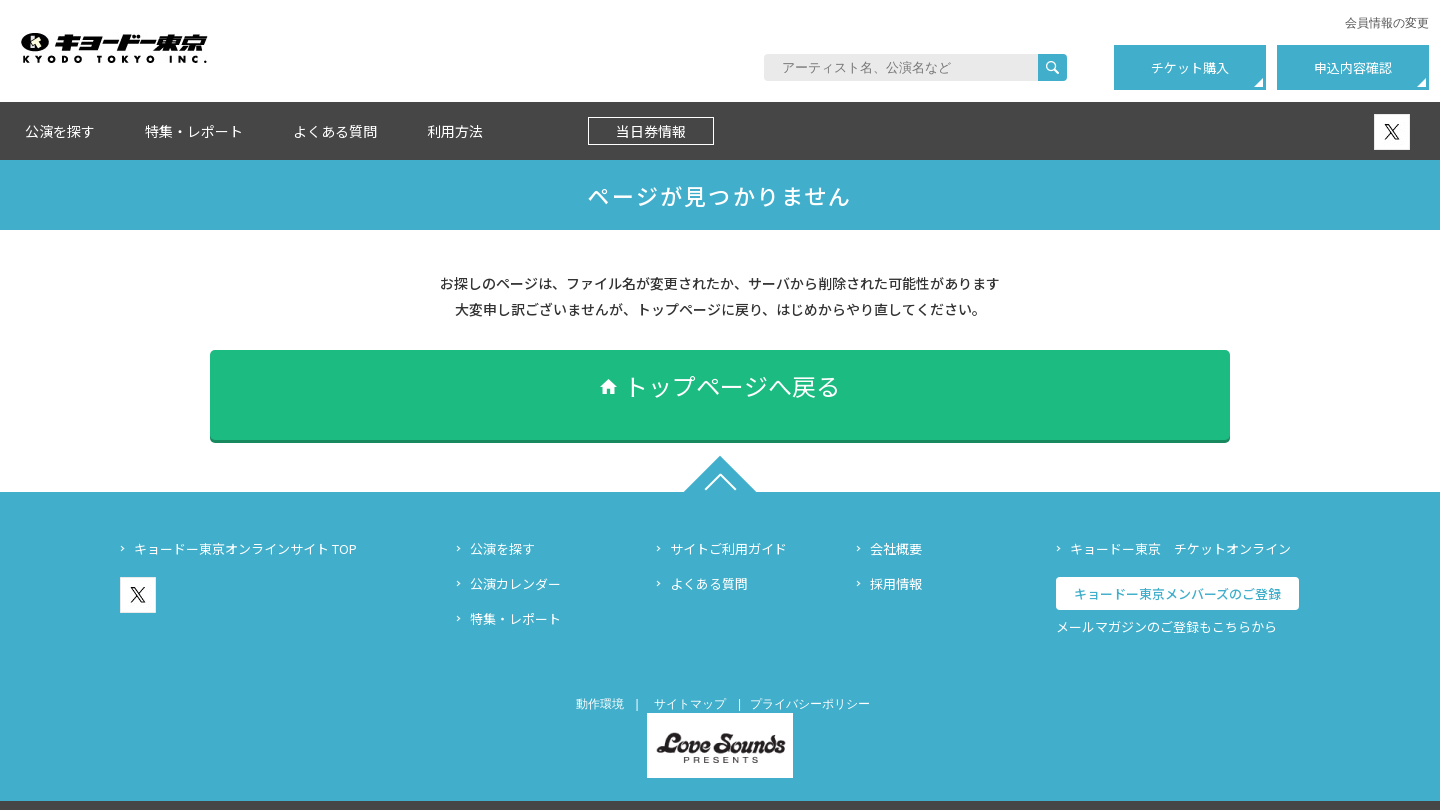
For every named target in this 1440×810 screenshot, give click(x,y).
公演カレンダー (515, 553)
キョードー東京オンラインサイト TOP (245, 518)
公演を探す (60, 131)
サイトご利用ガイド (728, 518)
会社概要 (896, 518)
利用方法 (455, 131)
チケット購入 (1190, 67)
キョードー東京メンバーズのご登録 (1177, 563)
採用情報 (896, 553)
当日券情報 (651, 131)
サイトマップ (690, 674)
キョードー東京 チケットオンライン (1180, 518)
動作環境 (600, 674)
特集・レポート (194, 131)
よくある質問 (335, 131)
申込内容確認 (1353, 67)
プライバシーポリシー (810, 674)
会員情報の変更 (1387, 23)
